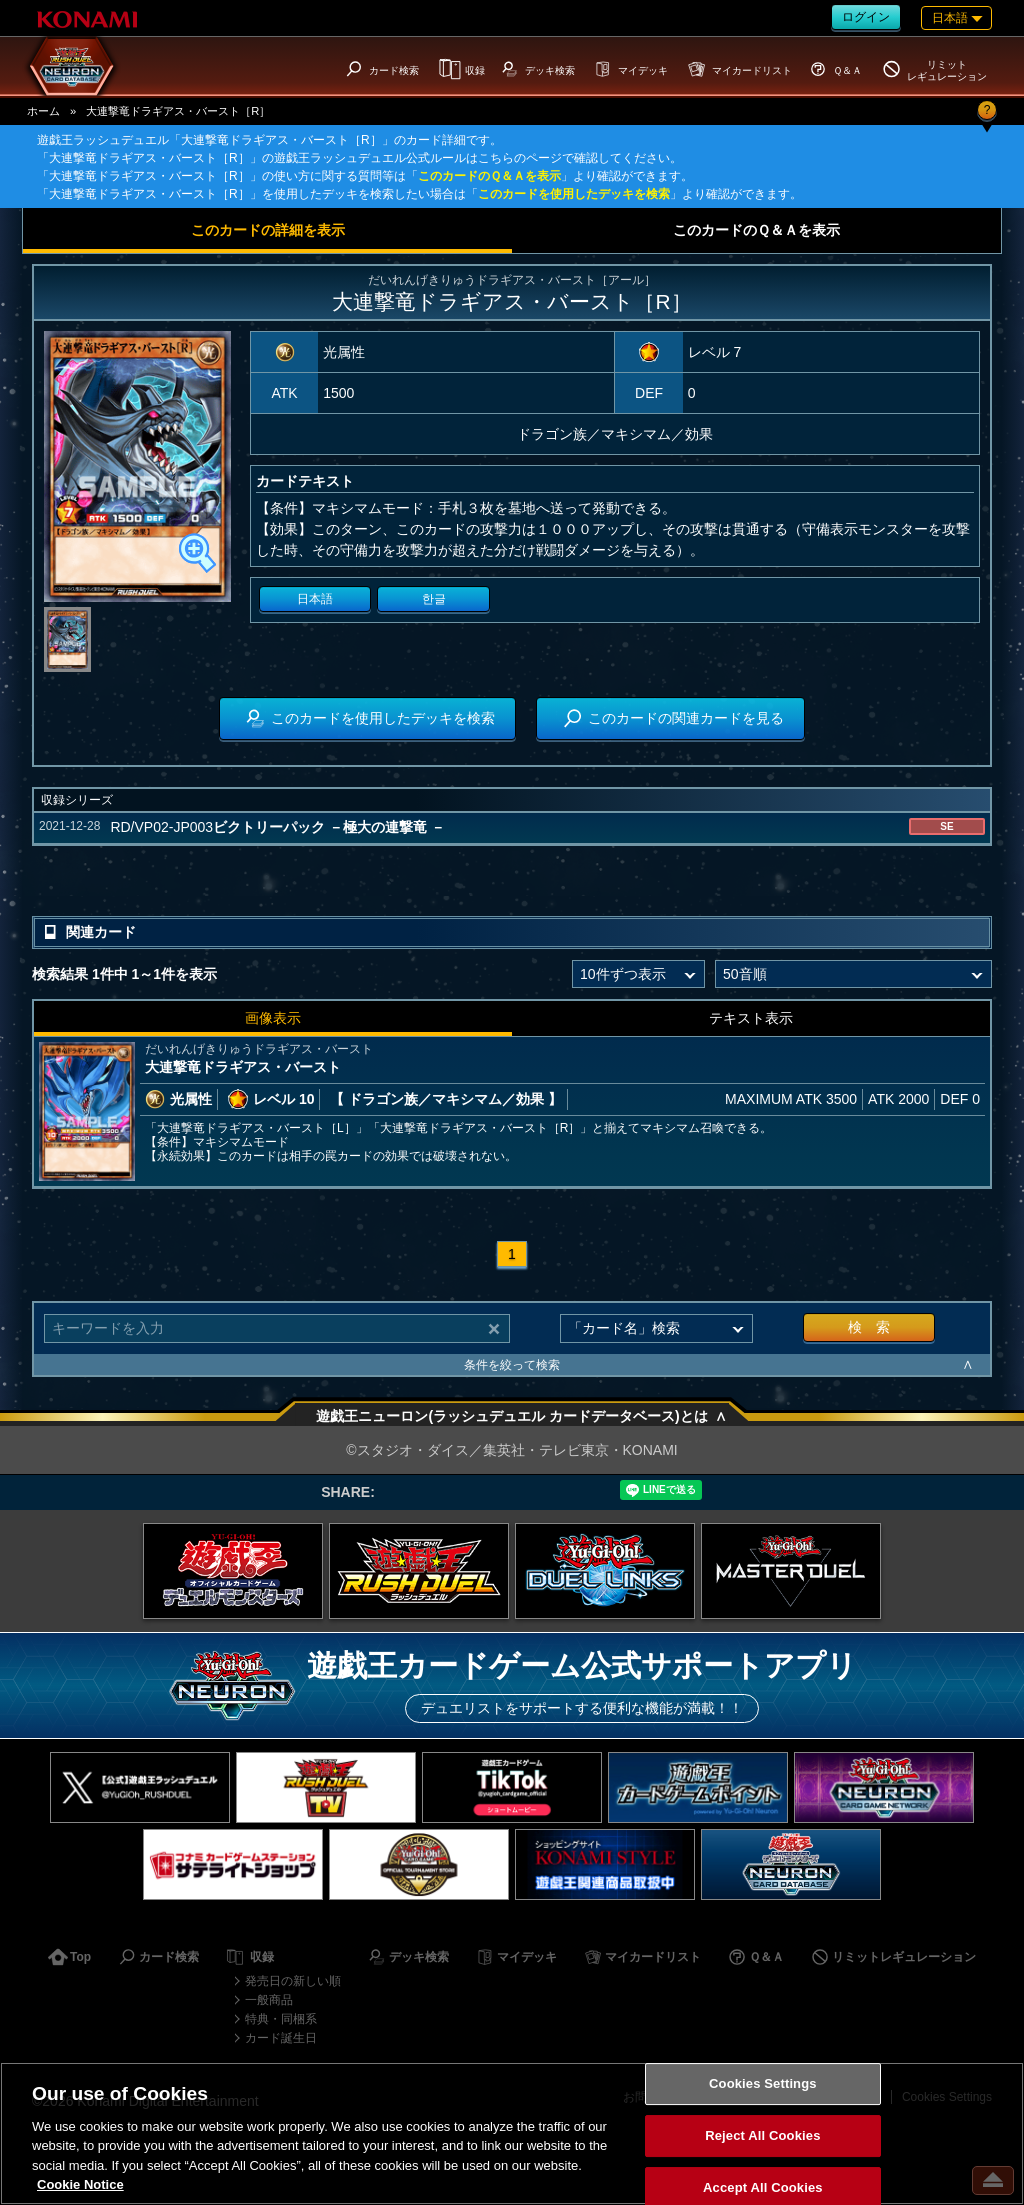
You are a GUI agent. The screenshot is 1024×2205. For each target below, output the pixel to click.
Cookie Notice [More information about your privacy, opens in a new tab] (80, 2184)
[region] (512, 2133)
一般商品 (269, 2000)
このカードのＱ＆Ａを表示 (489, 176)
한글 (434, 599)
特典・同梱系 (281, 2019)
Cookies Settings (763, 2084)
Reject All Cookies (762, 2135)
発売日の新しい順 (293, 1981)
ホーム (43, 111)
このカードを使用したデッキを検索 (574, 194)
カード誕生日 (281, 2038)
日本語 (315, 599)
